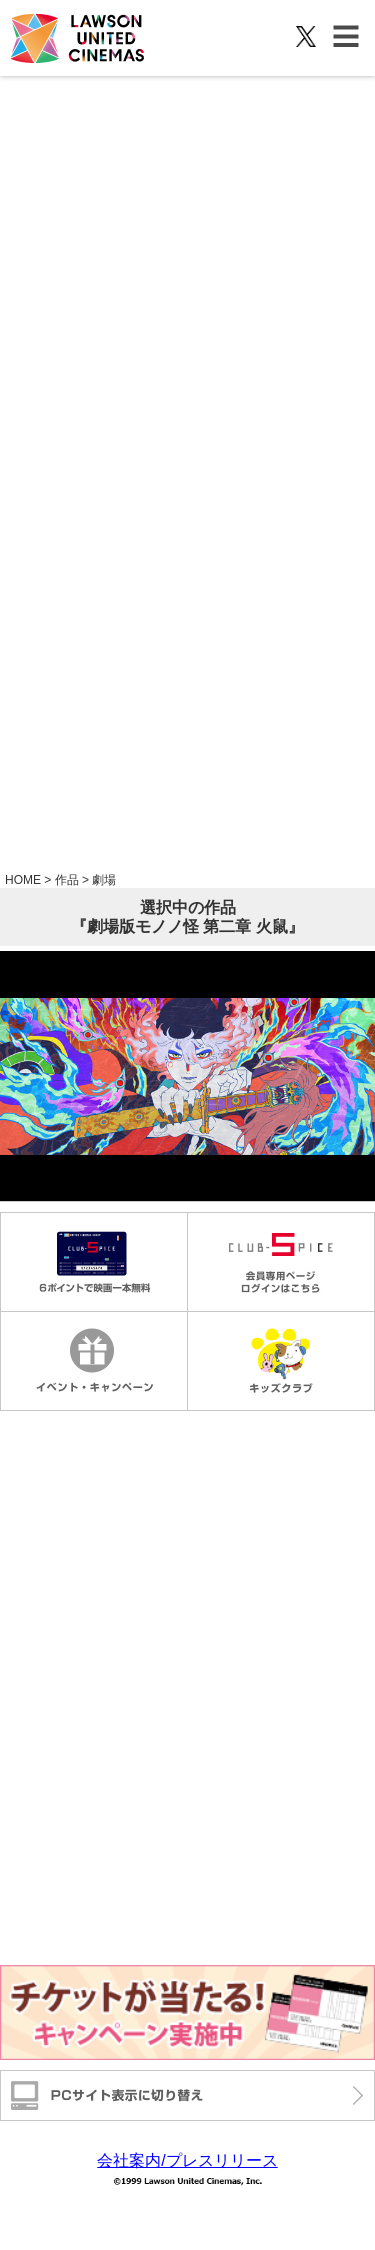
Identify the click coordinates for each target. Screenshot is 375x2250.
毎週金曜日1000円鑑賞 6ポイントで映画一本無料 (93, 1262)
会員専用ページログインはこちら (280, 1262)
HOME (23, 880)
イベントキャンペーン (93, 1361)
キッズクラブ (280, 1361)
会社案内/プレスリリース (187, 2160)
